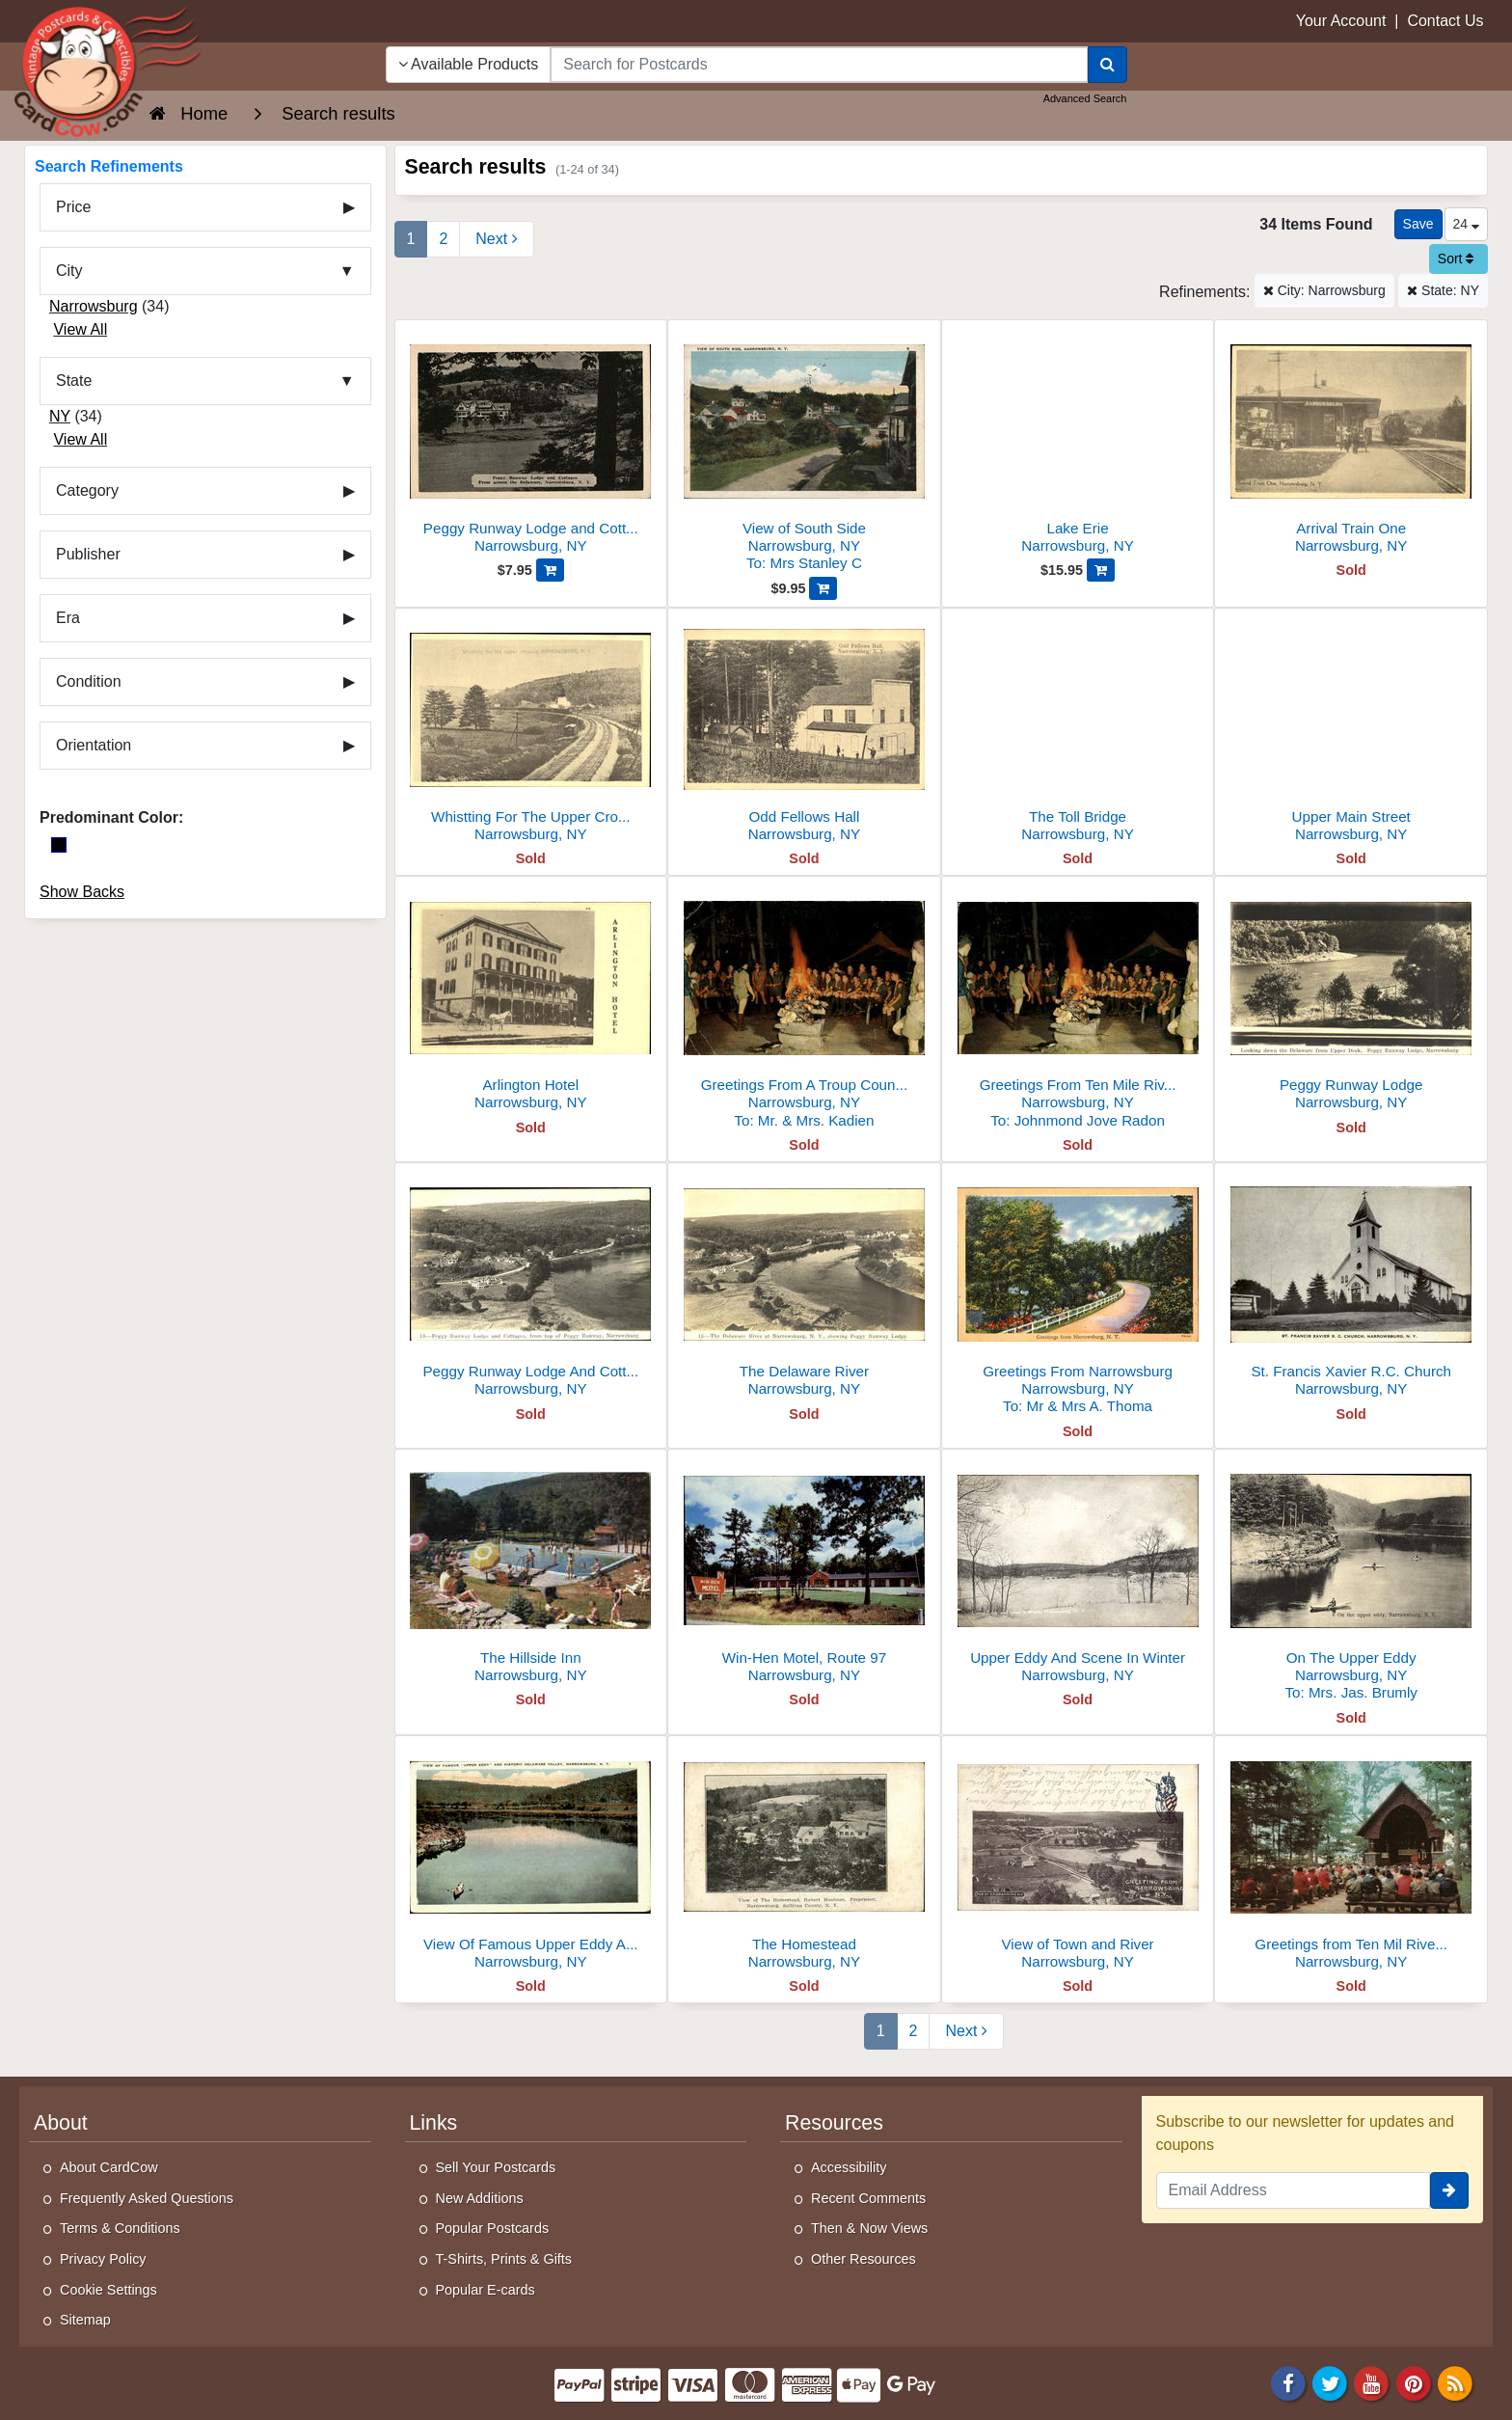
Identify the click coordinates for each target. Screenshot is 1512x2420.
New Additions (480, 2198)
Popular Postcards (493, 2228)
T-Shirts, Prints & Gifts (504, 2259)
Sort (1456, 258)
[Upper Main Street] (1351, 730)
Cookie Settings (108, 2290)
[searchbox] (819, 64)
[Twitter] (1330, 2382)
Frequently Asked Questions (146, 2198)
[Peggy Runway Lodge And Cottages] (531, 1285)
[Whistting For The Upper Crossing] (531, 730)
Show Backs (82, 892)
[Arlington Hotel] (531, 999)
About (61, 2122)
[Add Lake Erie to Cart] (1101, 570)
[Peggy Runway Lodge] (1351, 999)
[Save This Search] (1418, 224)
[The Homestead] (804, 1858)
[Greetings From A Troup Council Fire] (804, 1007)
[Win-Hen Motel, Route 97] (804, 1572)
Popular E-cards (485, 2290)
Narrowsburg (93, 306)
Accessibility (848, 2167)
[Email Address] (1293, 2190)
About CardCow (109, 2167)
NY (59, 416)
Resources (834, 2122)
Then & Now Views (869, 2228)
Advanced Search (1085, 98)
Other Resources (863, 2259)
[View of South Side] (804, 451)
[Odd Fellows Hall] (804, 730)
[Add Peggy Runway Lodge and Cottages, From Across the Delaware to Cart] (550, 570)
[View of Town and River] (1078, 1858)
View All (80, 329)
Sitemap (85, 2319)
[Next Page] (496, 239)
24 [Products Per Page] (1466, 223)
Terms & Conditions (120, 2228)
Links (434, 2122)
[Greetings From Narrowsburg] (1078, 1294)
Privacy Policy (103, 2259)
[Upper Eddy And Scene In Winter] (1078, 1572)
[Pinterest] (1413, 2382)
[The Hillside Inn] (531, 1572)
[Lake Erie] (1078, 442)
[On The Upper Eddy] (1351, 1580)
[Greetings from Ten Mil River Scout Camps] (1351, 1858)
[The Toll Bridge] (1078, 730)
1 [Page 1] (411, 239)
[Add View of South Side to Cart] (823, 588)
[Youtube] (1372, 2382)
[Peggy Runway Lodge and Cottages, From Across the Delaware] (531, 442)
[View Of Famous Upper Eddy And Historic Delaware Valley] (531, 1858)
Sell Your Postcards (496, 2167)
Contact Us (1445, 21)
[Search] (1107, 64)
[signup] (1449, 2190)
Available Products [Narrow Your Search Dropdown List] (468, 64)
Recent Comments (868, 2198)
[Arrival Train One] (1351, 442)
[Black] (59, 845)
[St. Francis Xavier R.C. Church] (1351, 1285)
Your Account (1341, 21)
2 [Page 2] (443, 239)
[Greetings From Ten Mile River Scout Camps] (1078, 1007)
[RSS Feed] (1455, 2382)
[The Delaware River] (804, 1285)
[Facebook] (1288, 2382)
